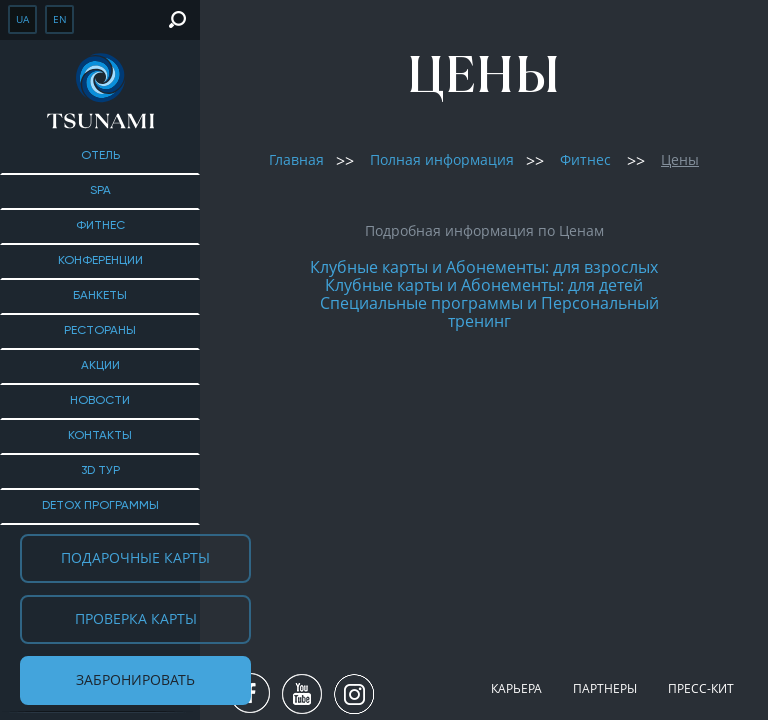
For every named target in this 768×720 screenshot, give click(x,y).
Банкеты (100, 296)
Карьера (516, 688)
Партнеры (605, 688)
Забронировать (135, 679)
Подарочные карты (135, 557)
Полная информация (442, 159)
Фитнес (100, 226)
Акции (100, 366)
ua (22, 19)
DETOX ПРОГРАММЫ (100, 506)
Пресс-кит (701, 688)
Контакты (100, 436)
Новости (100, 401)
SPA (100, 191)
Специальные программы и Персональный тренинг (489, 312)
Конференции (100, 261)
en (60, 19)
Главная (296, 159)
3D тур (100, 471)
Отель (100, 156)
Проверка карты (136, 618)
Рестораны (100, 331)
